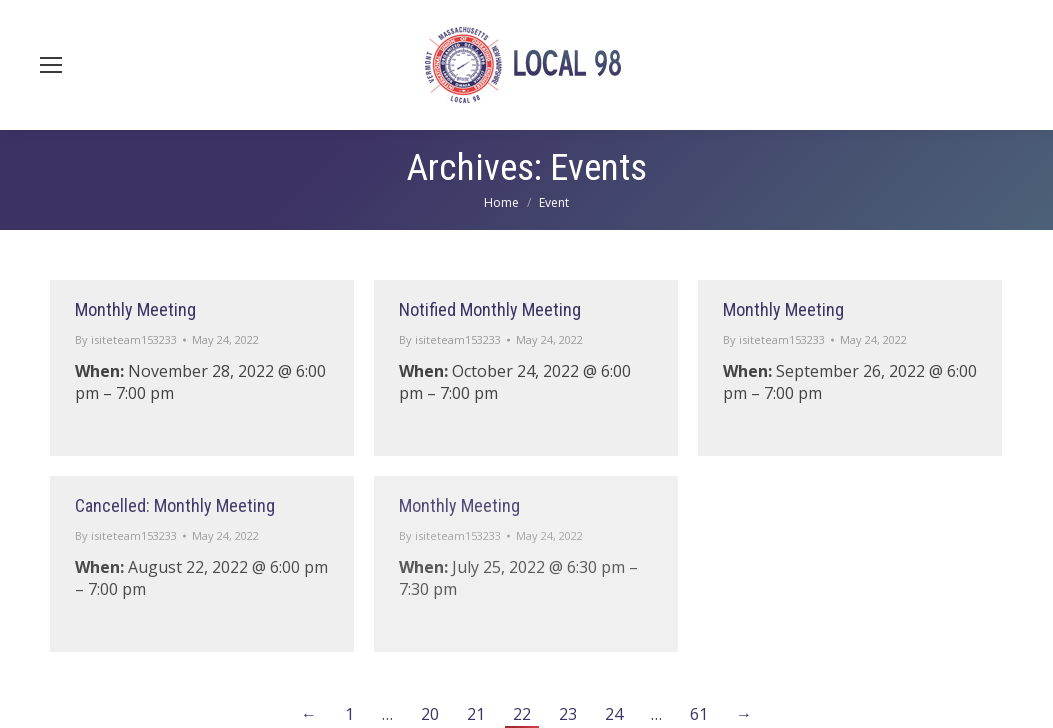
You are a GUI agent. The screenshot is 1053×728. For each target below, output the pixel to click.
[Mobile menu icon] (51, 65)
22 (522, 714)
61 (699, 714)
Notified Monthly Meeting (490, 309)
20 (430, 714)
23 (568, 714)
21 (476, 714)
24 (614, 714)
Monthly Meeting (135, 309)
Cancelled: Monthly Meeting (175, 505)
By (126, 339)
